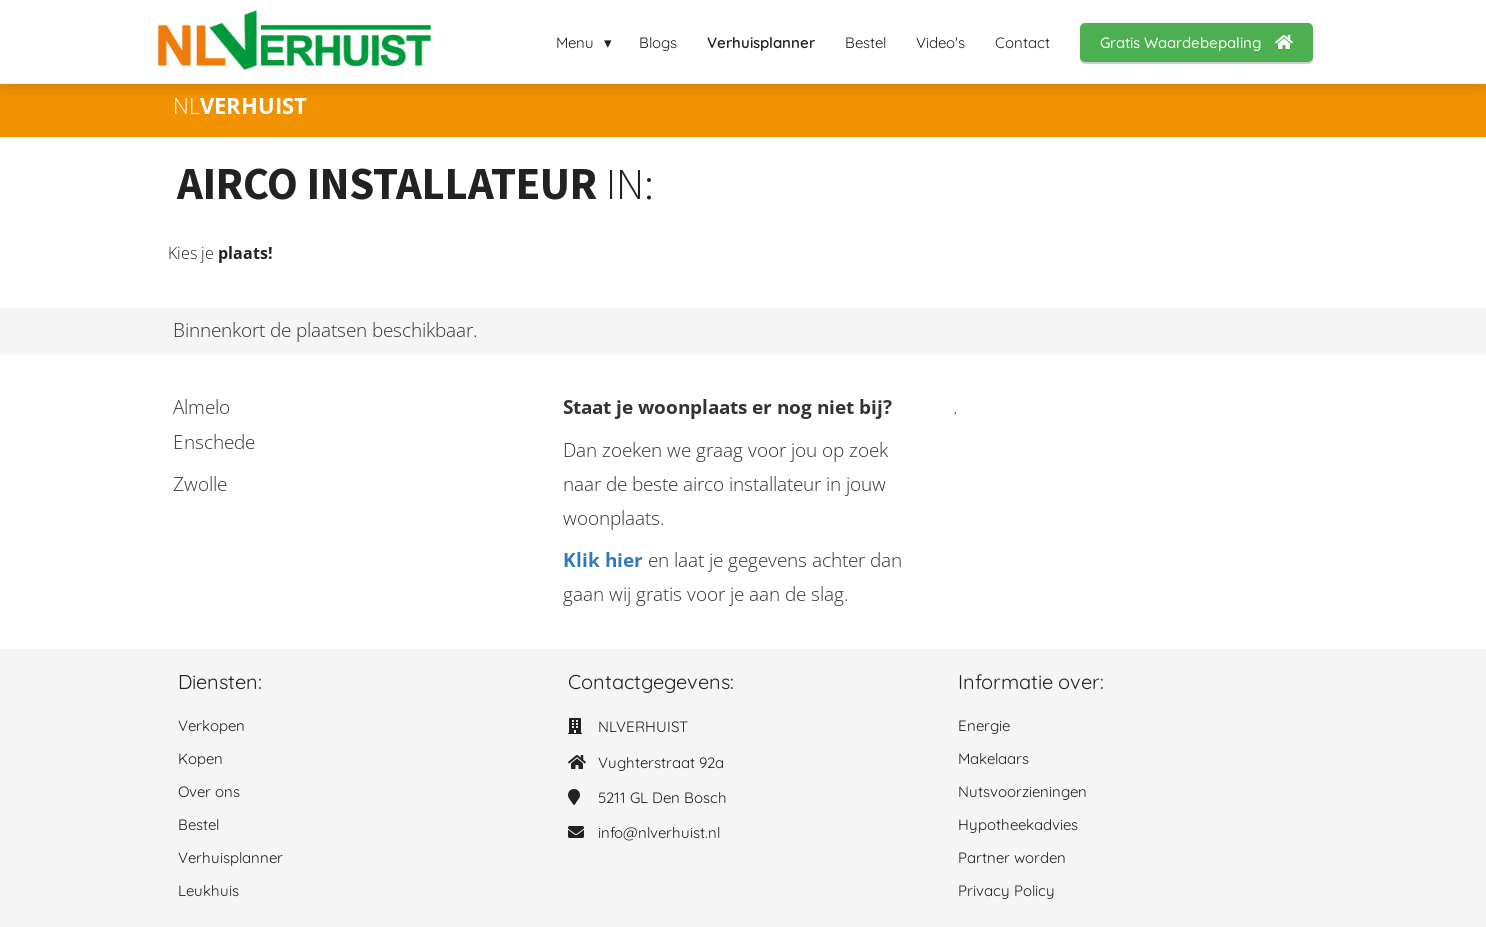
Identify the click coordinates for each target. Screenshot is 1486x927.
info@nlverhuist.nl (659, 832)
